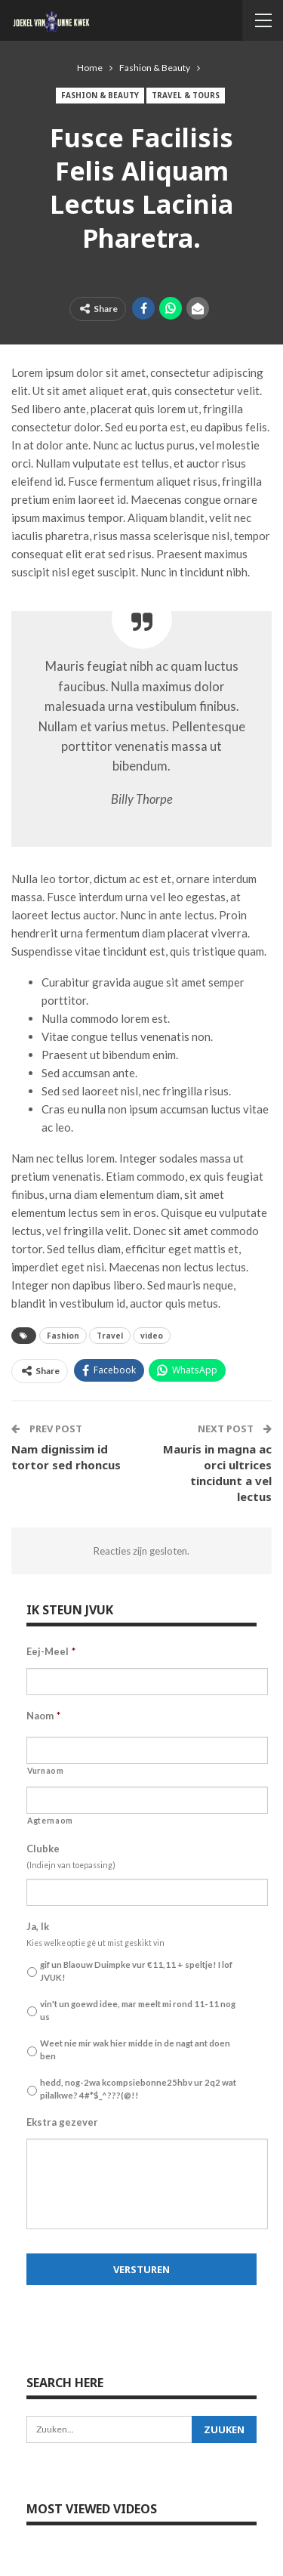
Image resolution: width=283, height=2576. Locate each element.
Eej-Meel (50, 1651)
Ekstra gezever (62, 2122)
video (151, 1335)
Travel (110, 1335)
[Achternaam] (147, 1800)
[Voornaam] (147, 1750)
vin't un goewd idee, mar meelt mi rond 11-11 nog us (137, 2010)
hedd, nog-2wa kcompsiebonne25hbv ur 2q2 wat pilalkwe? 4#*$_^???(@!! (138, 2088)
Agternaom (50, 1820)
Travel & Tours (186, 95)
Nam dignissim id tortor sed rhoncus (66, 1456)
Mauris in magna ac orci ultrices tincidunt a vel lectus (217, 1472)
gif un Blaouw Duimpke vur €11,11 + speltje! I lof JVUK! (136, 1971)
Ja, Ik (37, 1926)
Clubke (43, 1848)
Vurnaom (45, 1770)
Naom (43, 1716)
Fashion (63, 1335)
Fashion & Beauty (100, 95)
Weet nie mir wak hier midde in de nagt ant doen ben (135, 2049)
